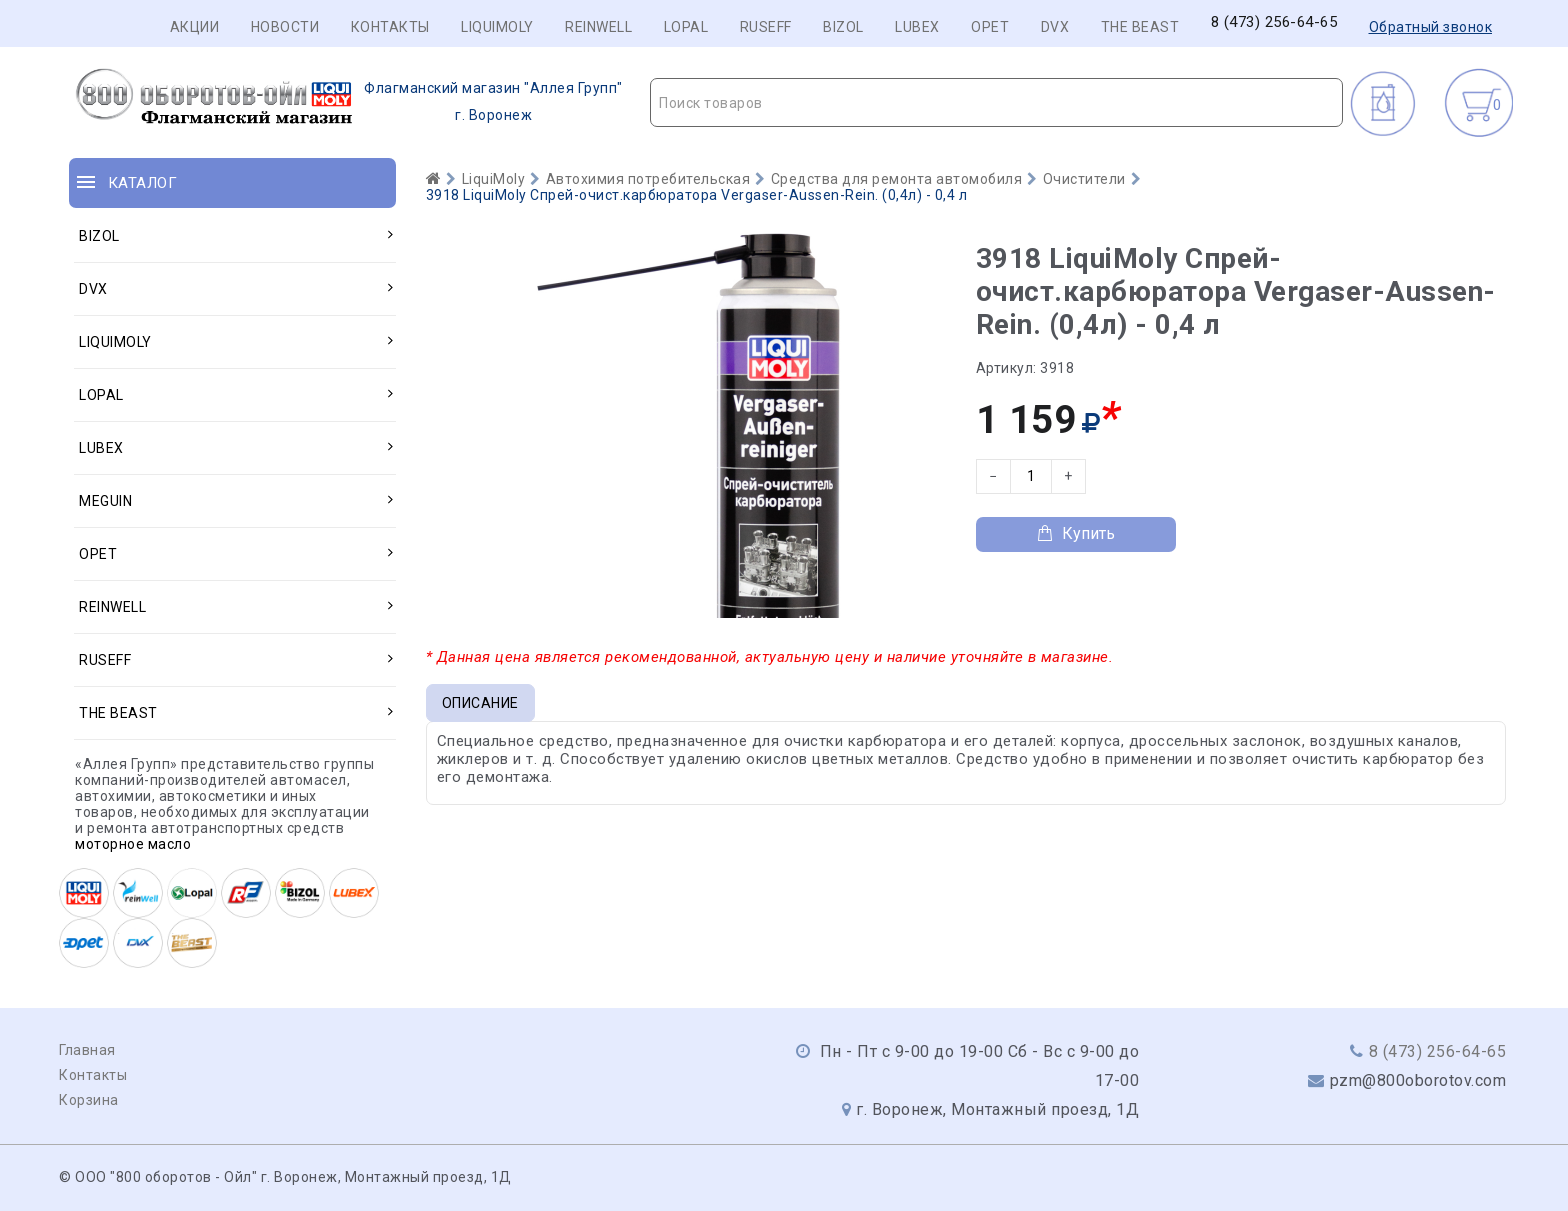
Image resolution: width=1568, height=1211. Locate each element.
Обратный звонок (1431, 27)
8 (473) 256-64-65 (1274, 22)
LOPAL (686, 27)
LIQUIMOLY (497, 27)
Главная (87, 1050)
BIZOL (843, 27)
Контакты (390, 27)
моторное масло (133, 844)
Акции (195, 27)
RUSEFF (766, 27)
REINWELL (598, 27)
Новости (285, 27)
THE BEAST (1140, 27)
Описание (480, 703)
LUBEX (917, 27)
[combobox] (996, 102)
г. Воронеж (346, 102)
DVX (1055, 27)
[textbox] (996, 103)
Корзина (89, 1100)
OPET (990, 27)
